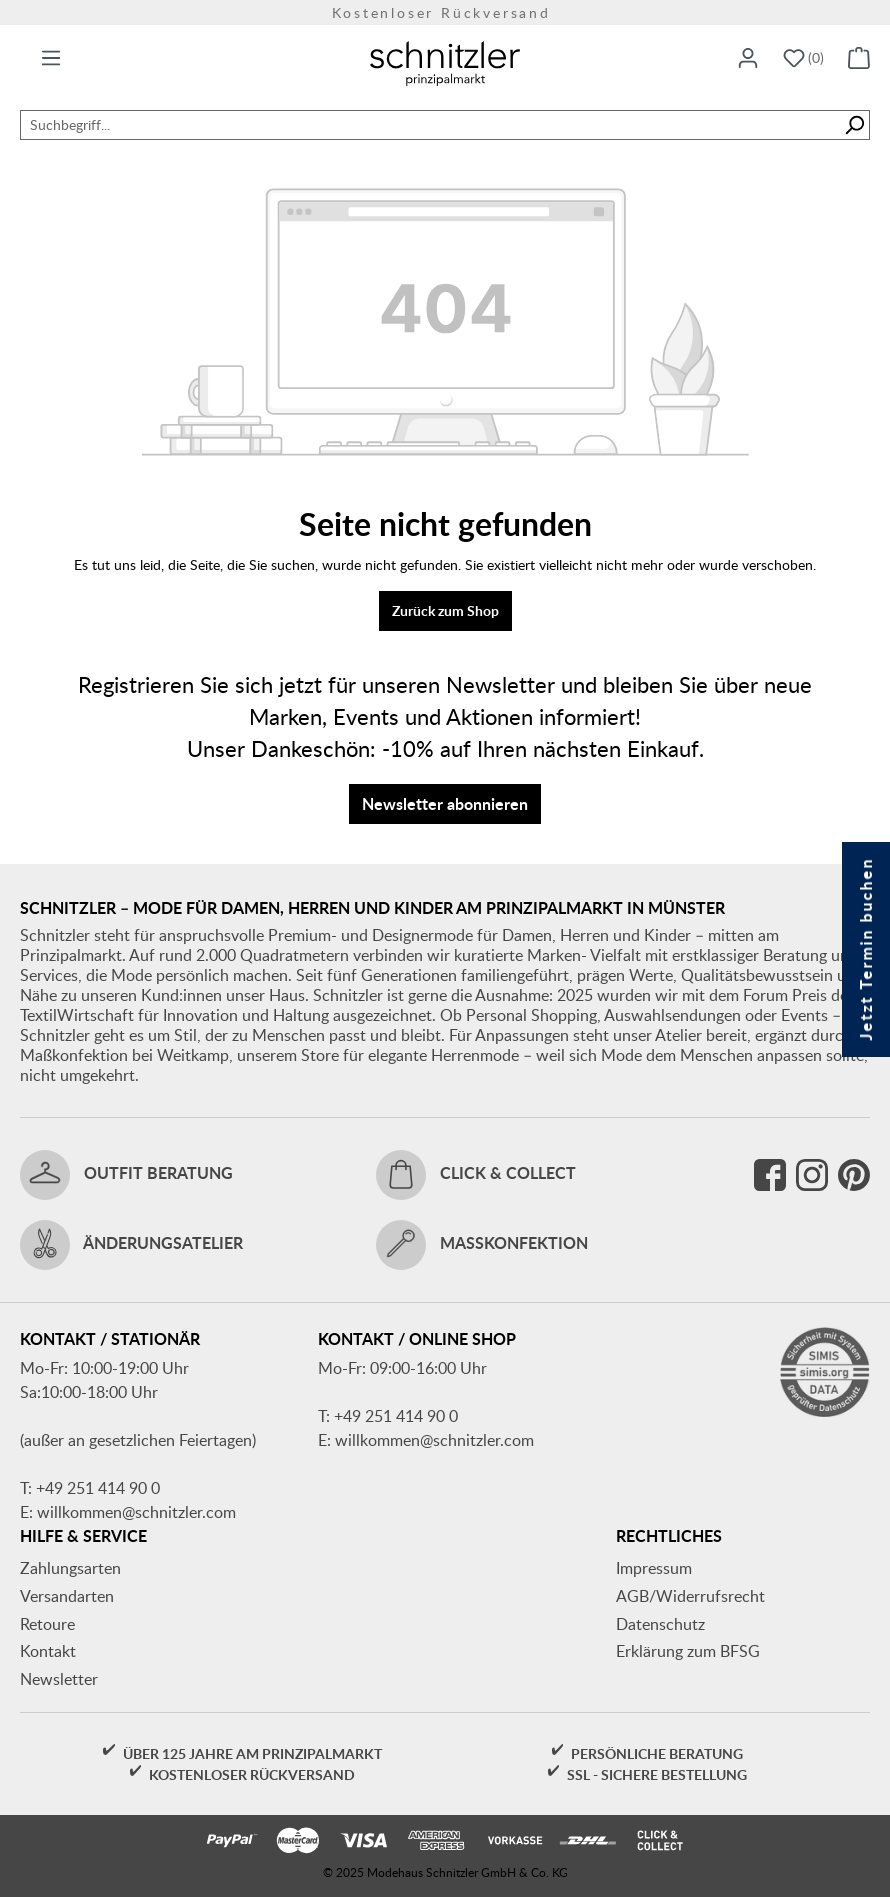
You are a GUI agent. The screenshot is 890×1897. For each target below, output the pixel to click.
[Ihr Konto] (748, 59)
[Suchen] (854, 125)
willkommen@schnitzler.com (136, 1512)
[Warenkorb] (859, 59)
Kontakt (48, 1651)
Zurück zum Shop (445, 610)
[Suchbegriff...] (430, 125)
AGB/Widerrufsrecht (690, 1596)
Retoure (47, 1624)
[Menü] (51, 59)
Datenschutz (660, 1624)
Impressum (654, 1568)
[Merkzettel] (803, 59)
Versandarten (67, 1596)
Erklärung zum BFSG (688, 1651)
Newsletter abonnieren (445, 803)
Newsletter (59, 1679)
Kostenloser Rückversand (444, 12)
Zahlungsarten (70, 1568)
